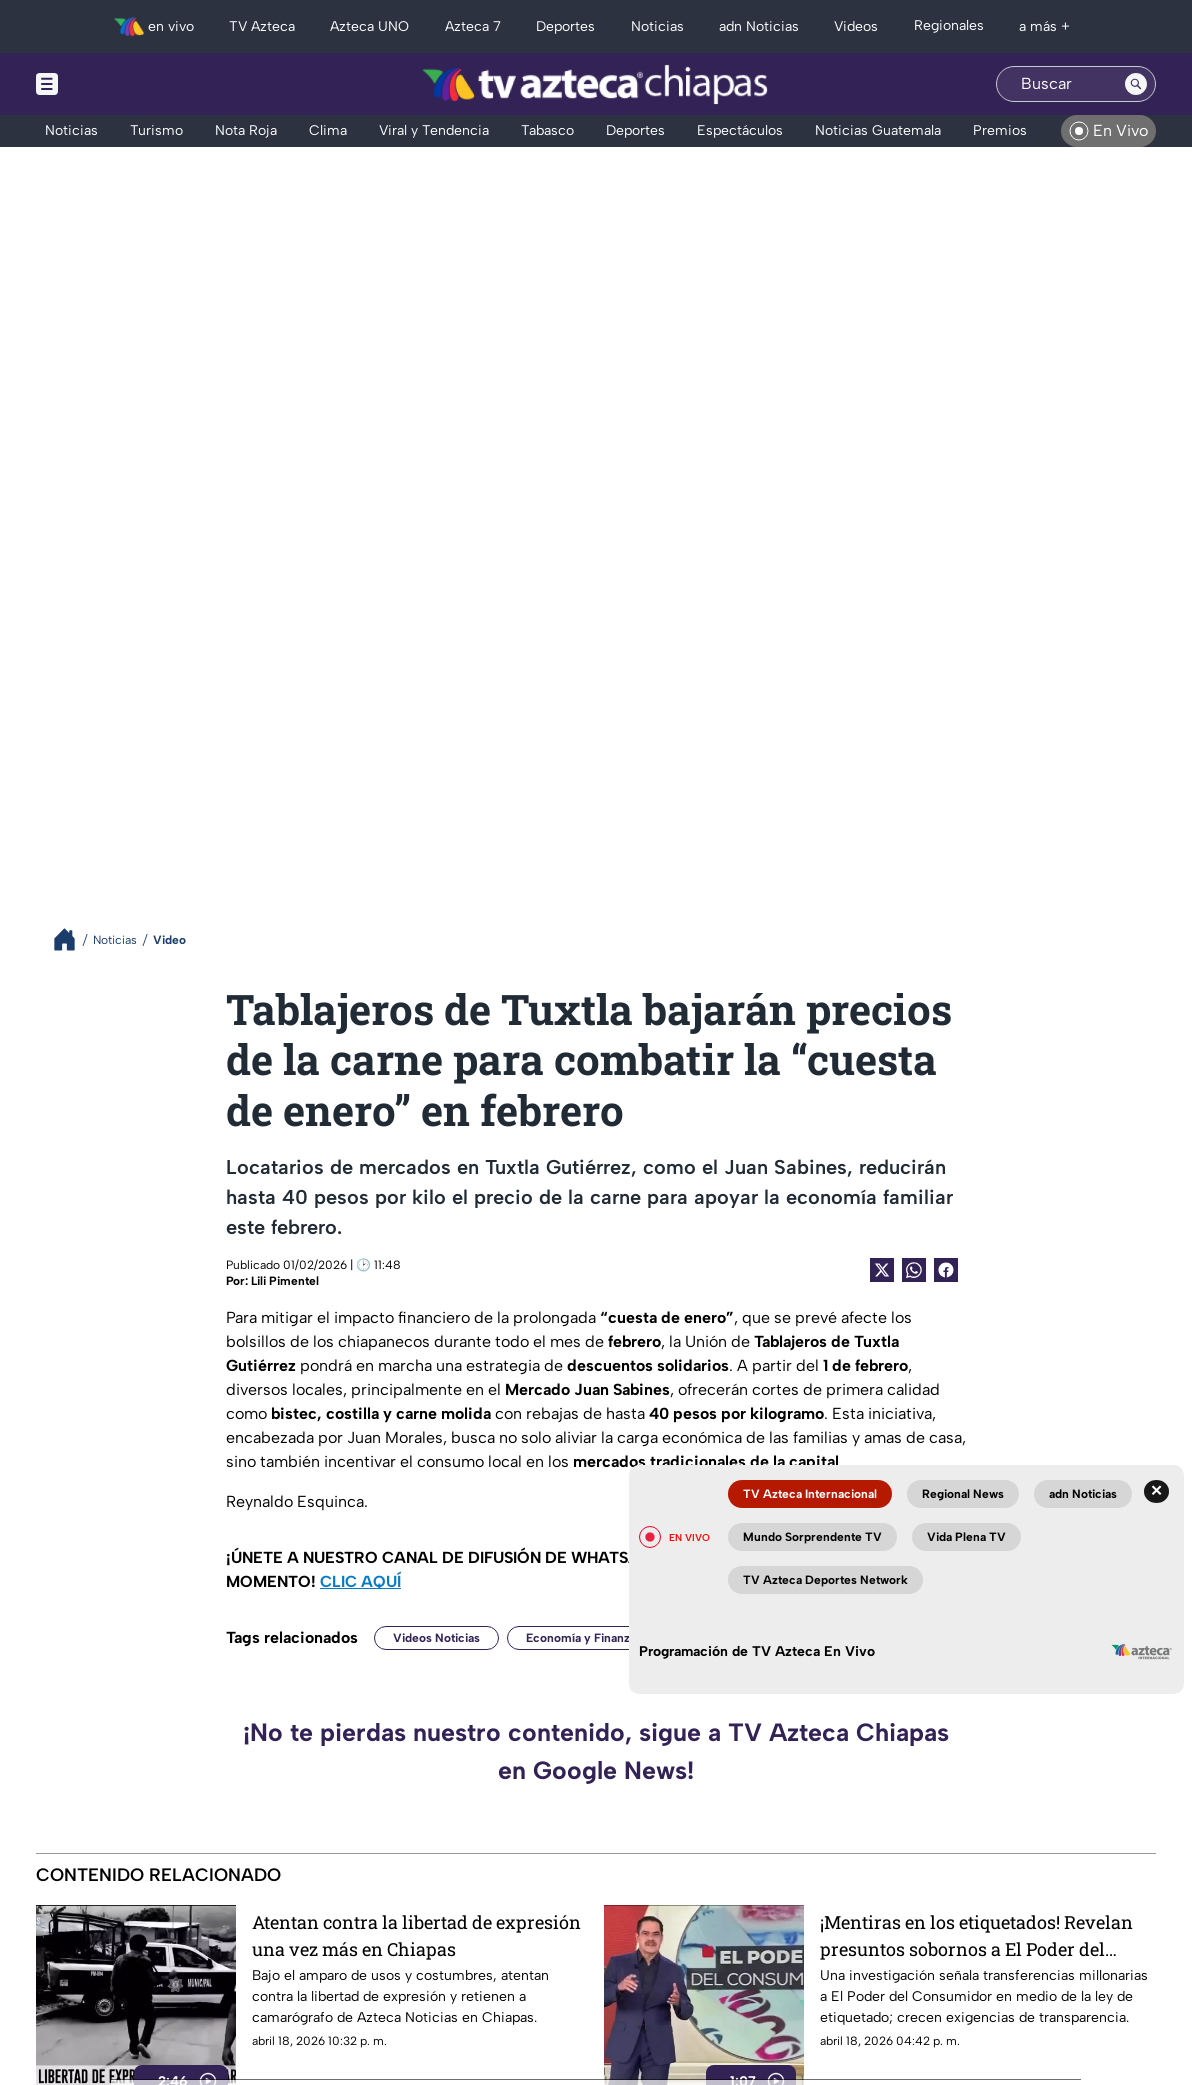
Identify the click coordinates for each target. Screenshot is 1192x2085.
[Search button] (1136, 84)
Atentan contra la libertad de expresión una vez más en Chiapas (416, 1935)
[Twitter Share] (882, 1270)
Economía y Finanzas (584, 1638)
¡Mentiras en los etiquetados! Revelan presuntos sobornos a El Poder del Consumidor (976, 1935)
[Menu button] (116, 84)
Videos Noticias (436, 1638)
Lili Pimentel (285, 1281)
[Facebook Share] (946, 1270)
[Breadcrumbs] (72, 939)
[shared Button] (914, 1270)
